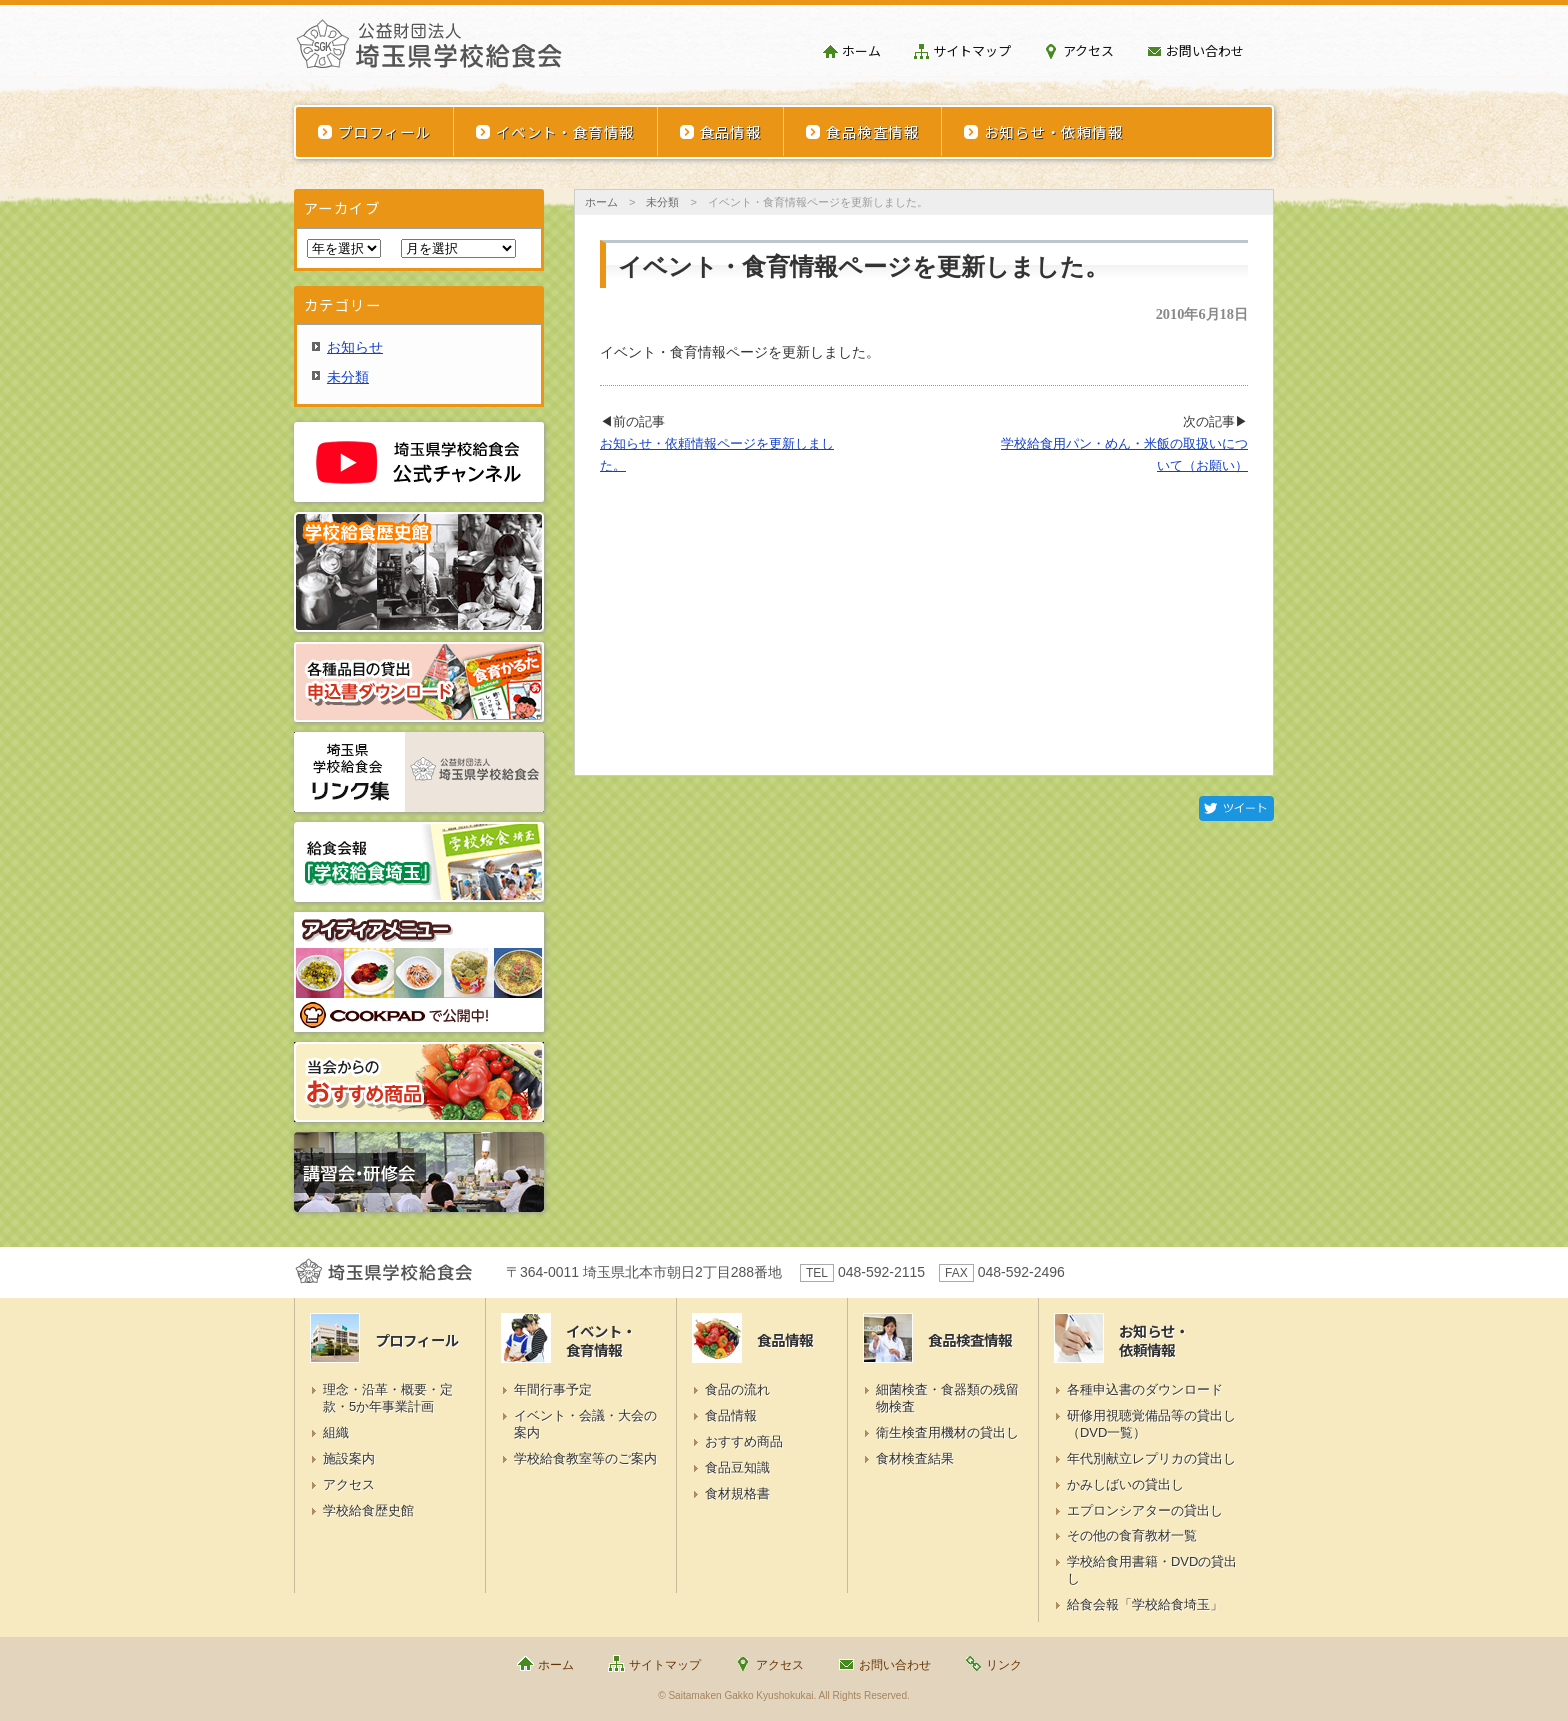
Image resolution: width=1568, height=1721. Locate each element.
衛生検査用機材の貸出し (947, 1432)
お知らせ (355, 347)
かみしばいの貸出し (1125, 1484)
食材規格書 (737, 1493)
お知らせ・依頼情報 (1053, 131)
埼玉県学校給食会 (429, 52)
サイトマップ (972, 50)
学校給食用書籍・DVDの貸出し (1152, 1570)
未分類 (662, 202)
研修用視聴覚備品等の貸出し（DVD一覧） (1151, 1424)
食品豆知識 (737, 1467)
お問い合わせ (1205, 50)
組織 (336, 1432)
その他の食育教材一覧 (1132, 1535)
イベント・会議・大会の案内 (585, 1424)
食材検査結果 (915, 1458)
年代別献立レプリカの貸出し (1151, 1458)
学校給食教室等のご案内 (585, 1458)
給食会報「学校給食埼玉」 (1145, 1604)
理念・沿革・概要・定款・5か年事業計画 (388, 1398)
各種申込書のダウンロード (1145, 1389)
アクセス (1088, 50)
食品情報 (731, 131)
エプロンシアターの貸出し (1145, 1510)
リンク (1004, 1665)
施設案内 (349, 1458)
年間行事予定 (553, 1389)
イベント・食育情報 (565, 131)
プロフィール (384, 131)
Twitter (1236, 808)
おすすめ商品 (744, 1441)
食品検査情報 (872, 131)
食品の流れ (737, 1389)
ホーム (861, 50)
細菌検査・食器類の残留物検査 (947, 1398)
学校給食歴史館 (368, 1510)
